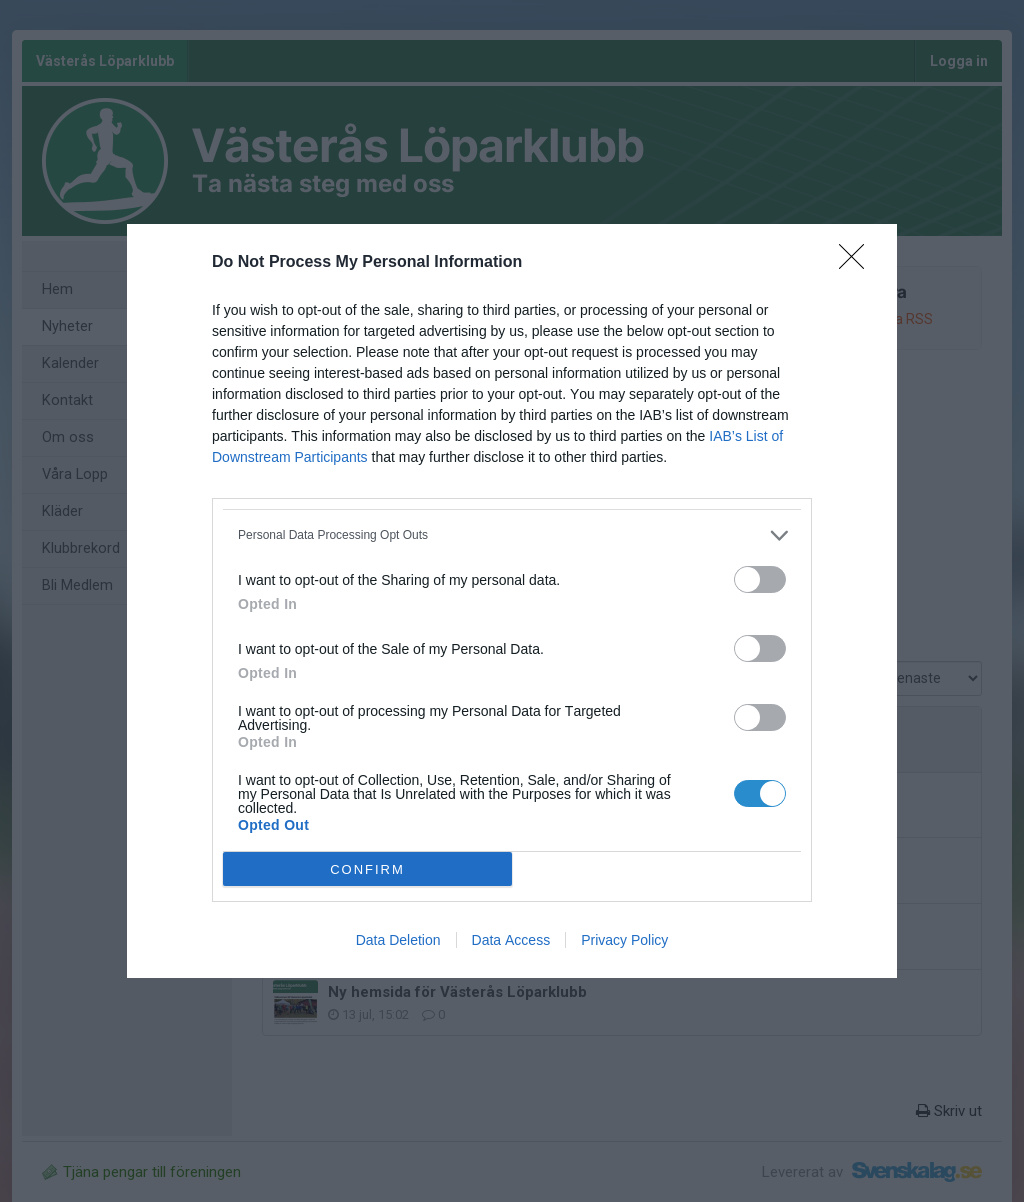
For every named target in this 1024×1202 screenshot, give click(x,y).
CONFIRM (367, 868)
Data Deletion (398, 940)
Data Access (511, 940)
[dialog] (512, 601)
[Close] (858, 263)
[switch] (760, 579)
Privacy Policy (624, 940)
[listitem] (512, 535)
